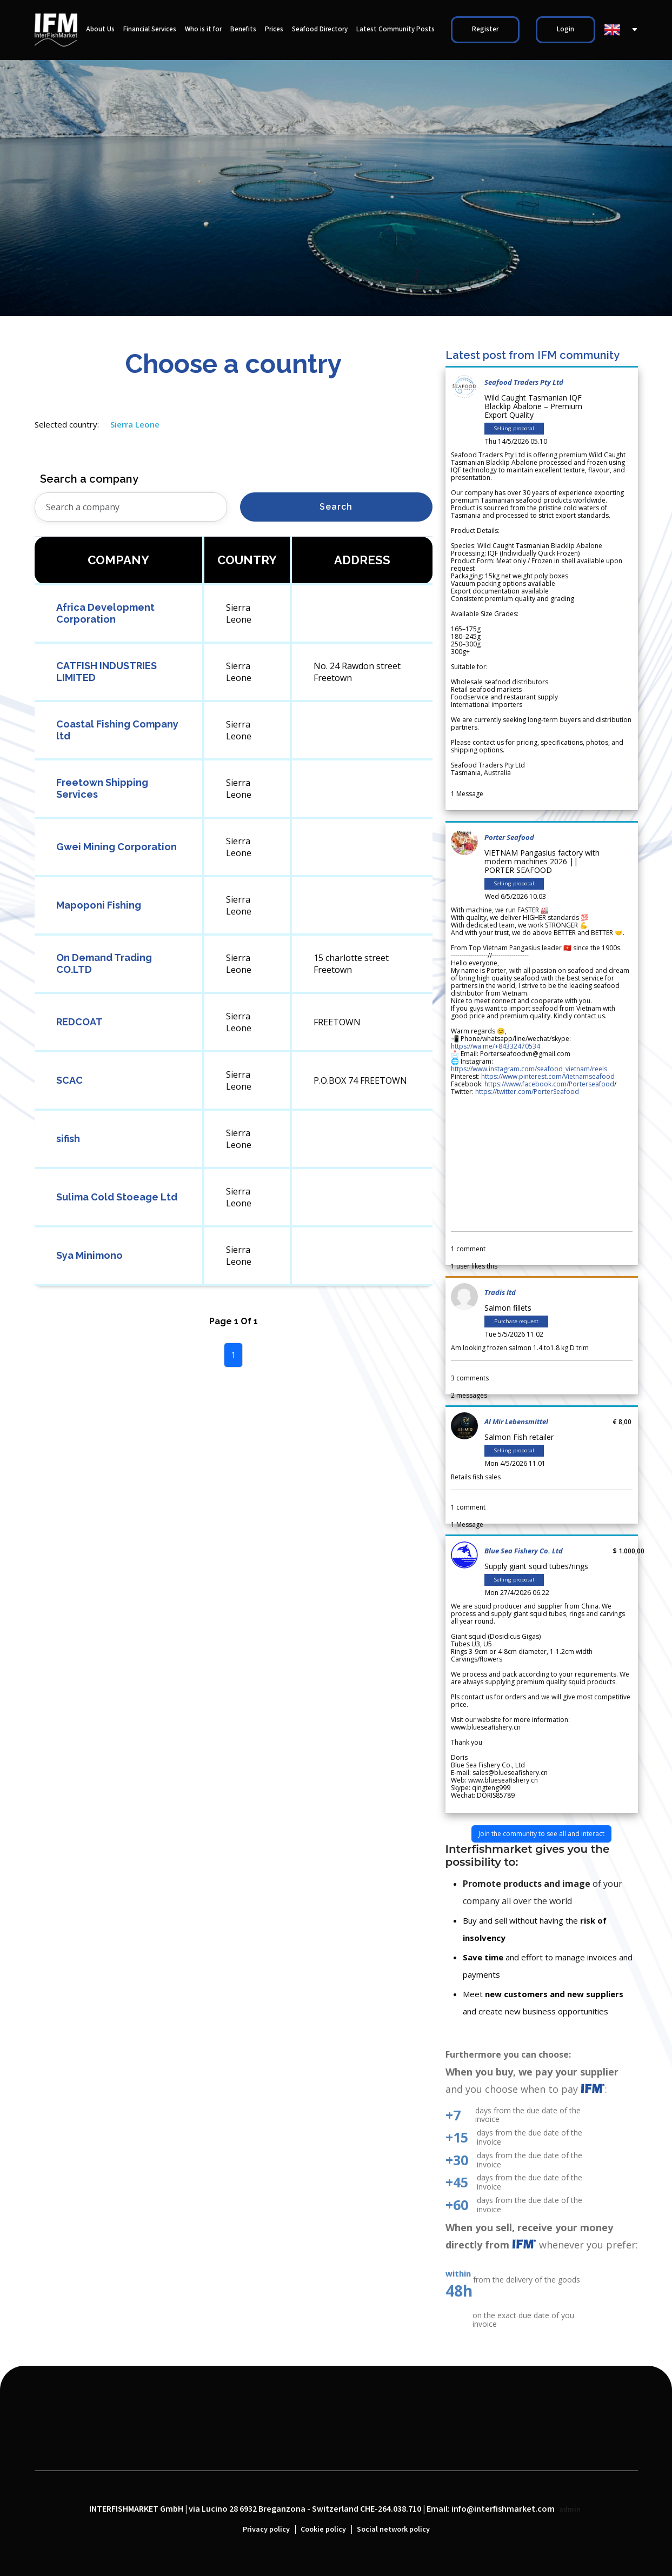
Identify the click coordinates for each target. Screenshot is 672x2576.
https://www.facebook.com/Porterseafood (549, 1084)
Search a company (89, 478)
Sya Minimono (89, 1255)
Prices (274, 29)
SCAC (69, 1080)
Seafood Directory (320, 29)
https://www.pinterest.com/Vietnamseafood (548, 1076)
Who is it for (203, 29)
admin (570, 2509)
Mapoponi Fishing (98, 905)
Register (485, 29)
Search (336, 507)
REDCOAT (79, 1021)
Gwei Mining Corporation (116, 846)
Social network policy (393, 2529)
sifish (68, 1138)
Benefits (243, 29)
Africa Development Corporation (105, 613)
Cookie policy (323, 2529)
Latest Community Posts (395, 29)
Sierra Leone (134, 424)
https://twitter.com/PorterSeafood (527, 1091)
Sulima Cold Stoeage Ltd (116, 1197)
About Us (100, 29)
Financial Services (149, 29)
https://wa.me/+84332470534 (495, 1046)
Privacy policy (266, 2529)
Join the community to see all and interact (541, 1833)
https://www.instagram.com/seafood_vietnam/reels (529, 1068)
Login (565, 29)
